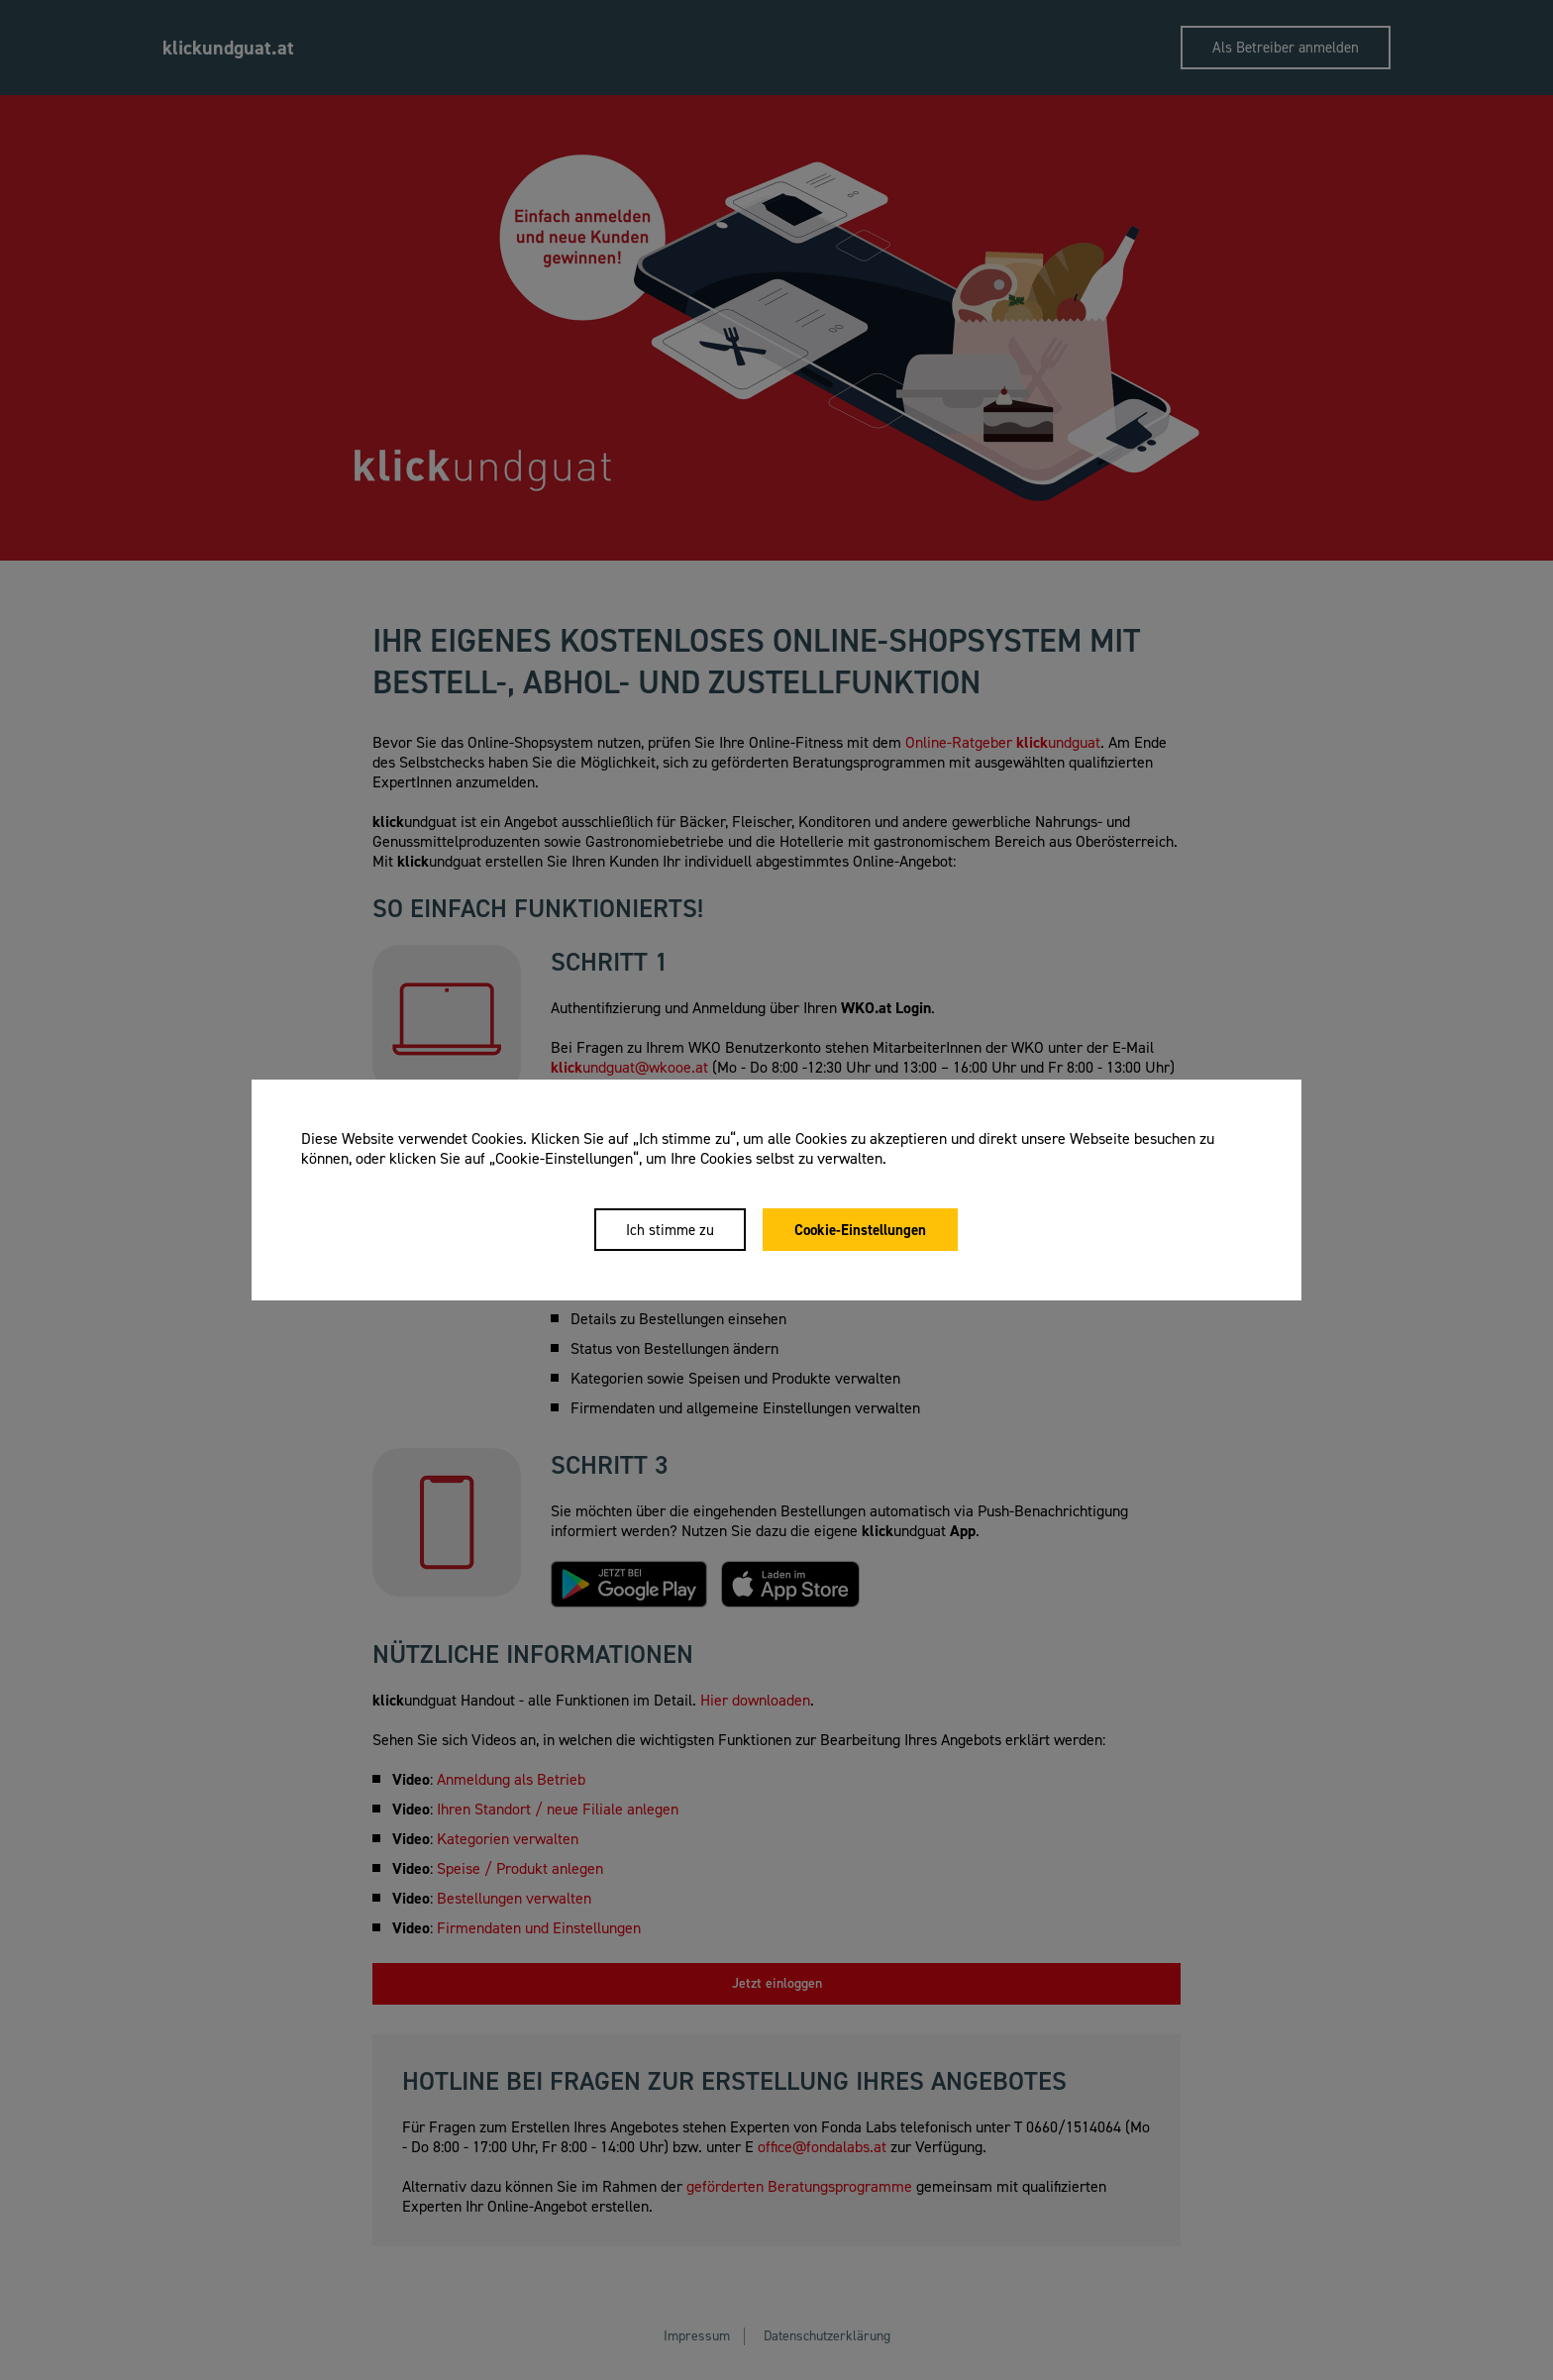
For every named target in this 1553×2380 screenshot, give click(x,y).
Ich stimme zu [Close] (670, 1230)
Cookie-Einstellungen (861, 1230)
